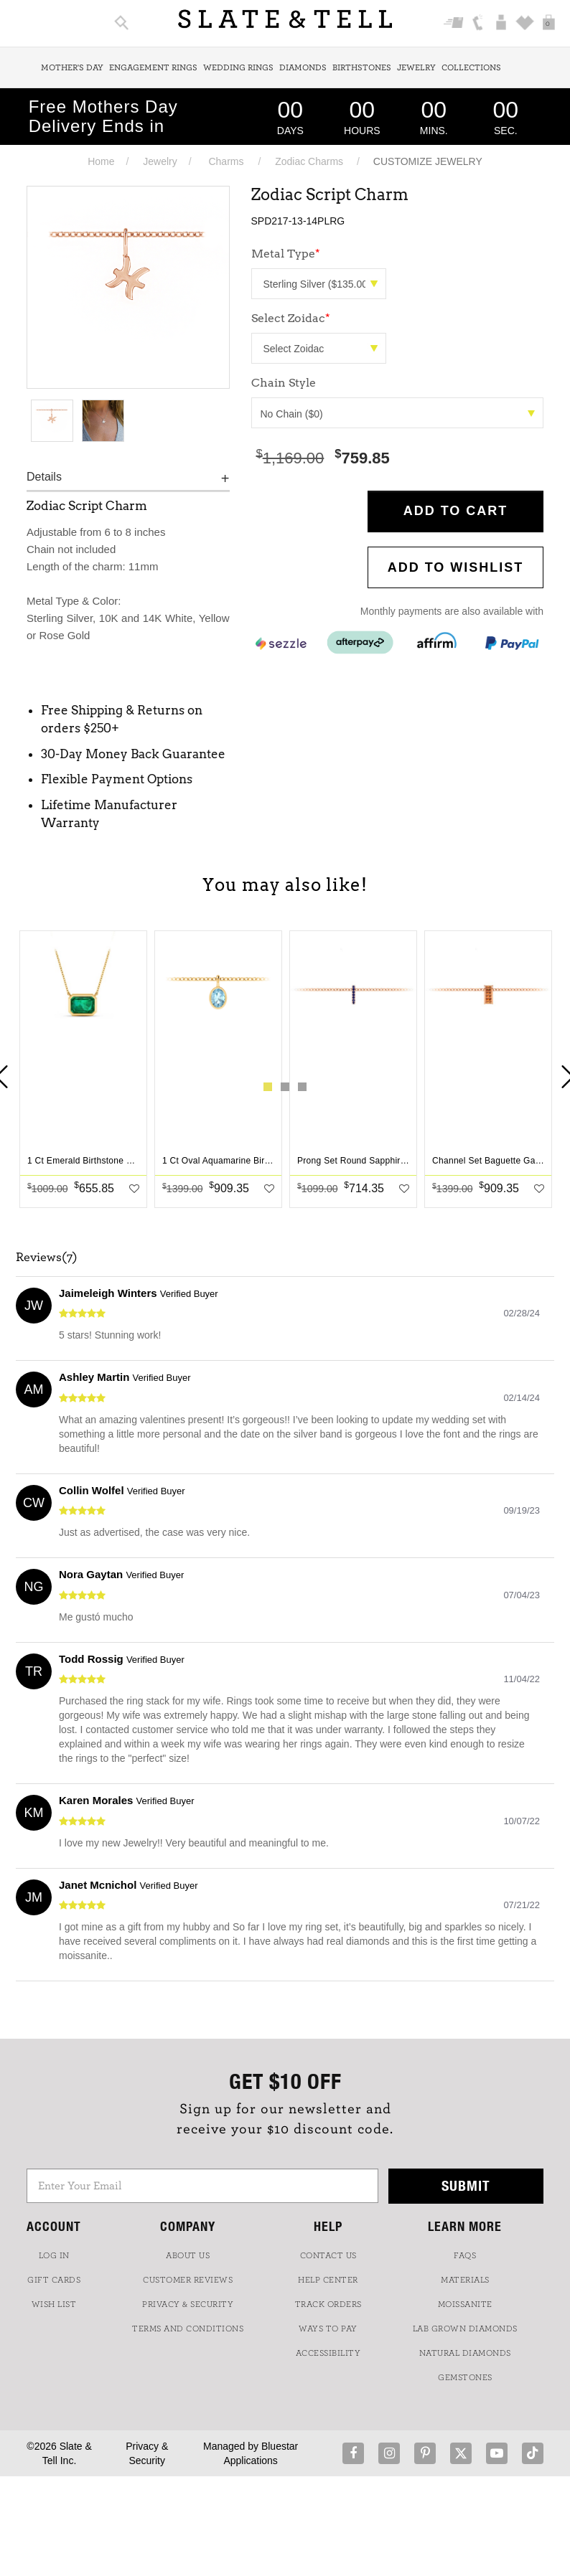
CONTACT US (328, 2255)
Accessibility (328, 2353)
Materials (465, 2279)
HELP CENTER (328, 2279)
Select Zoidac (290, 318)
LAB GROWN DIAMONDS (465, 2328)
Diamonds (303, 67)
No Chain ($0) (398, 414)
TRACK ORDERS (328, 2304)
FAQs (465, 2255)
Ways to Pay (328, 2328)
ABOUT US (188, 2255)
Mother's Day (72, 67)
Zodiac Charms (309, 161)
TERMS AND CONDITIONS (187, 2328)
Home (101, 161)
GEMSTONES (465, 2377)
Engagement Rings (153, 67)
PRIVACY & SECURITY (187, 2304)
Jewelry (416, 67)
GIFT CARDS (53, 2279)
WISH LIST (54, 2304)
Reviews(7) (47, 1257)
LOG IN (54, 2255)
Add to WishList (456, 567)
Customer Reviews (188, 2279)
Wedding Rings (238, 67)
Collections (471, 67)
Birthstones (361, 67)
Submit (465, 2185)
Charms (225, 161)
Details (44, 477)
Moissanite (465, 2304)
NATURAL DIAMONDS (465, 2353)
